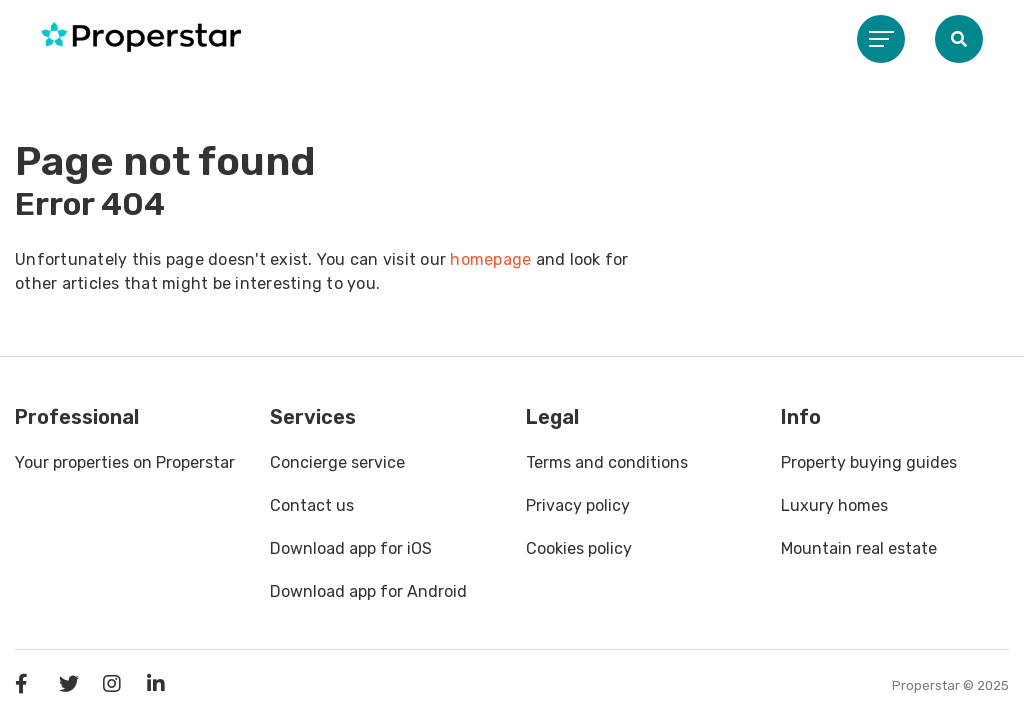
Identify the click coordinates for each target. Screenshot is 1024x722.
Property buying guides (869, 462)
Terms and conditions (607, 462)
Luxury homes (834, 505)
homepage (490, 259)
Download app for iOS (351, 548)
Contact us (312, 505)
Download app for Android (368, 591)
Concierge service (337, 462)
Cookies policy (579, 548)
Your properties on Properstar (125, 462)
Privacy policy (578, 505)
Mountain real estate (859, 548)
